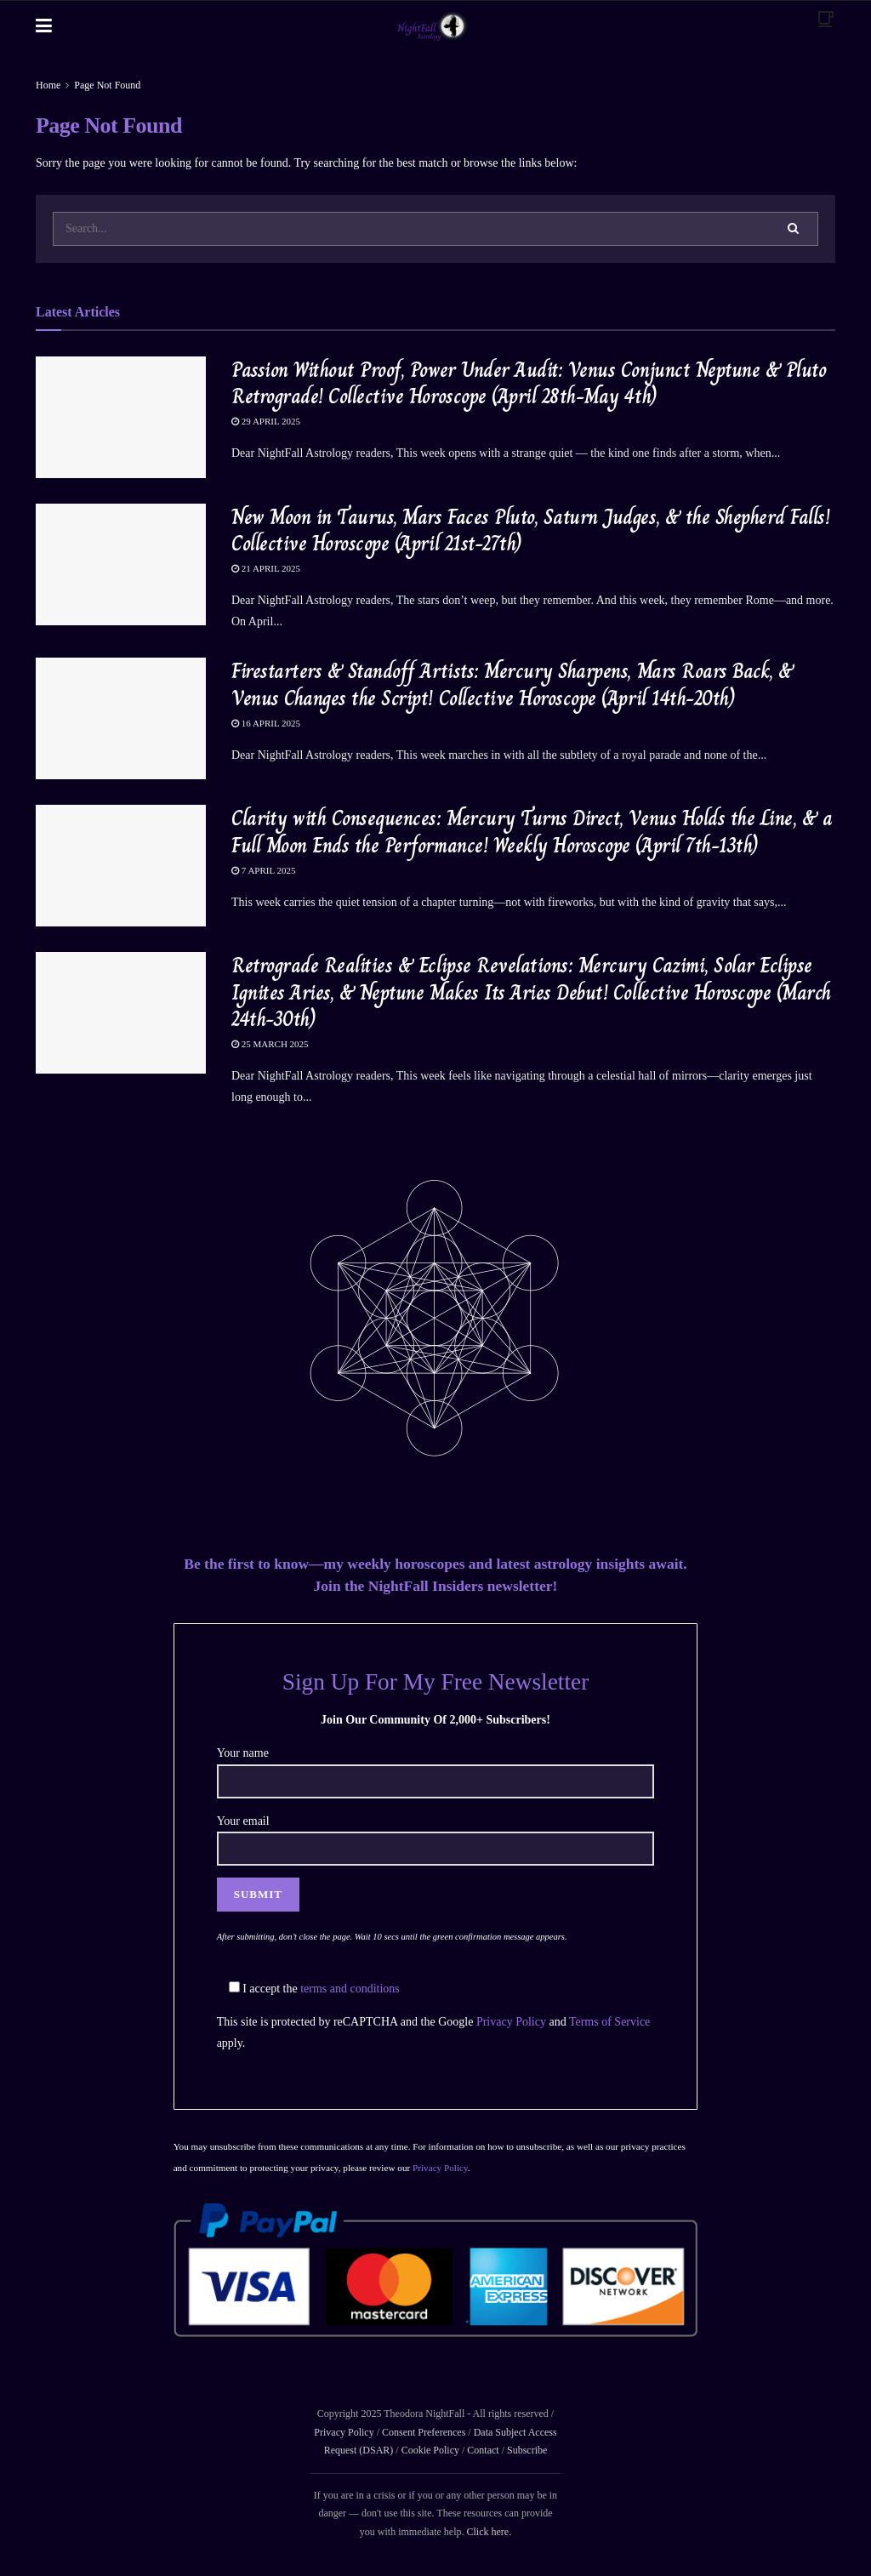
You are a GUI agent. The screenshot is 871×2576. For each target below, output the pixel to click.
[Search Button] (794, 229)
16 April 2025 (265, 723)
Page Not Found (107, 85)
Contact (482, 2450)
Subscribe (527, 2450)
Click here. (488, 2532)
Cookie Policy (429, 2450)
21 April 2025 (265, 568)
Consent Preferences (423, 2432)
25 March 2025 (270, 1044)
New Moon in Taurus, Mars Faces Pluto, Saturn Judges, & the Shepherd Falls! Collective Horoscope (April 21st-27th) (530, 530)
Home (48, 85)
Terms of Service (609, 2021)
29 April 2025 (265, 421)
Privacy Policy (511, 2021)
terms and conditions (350, 1988)
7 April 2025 (263, 870)
